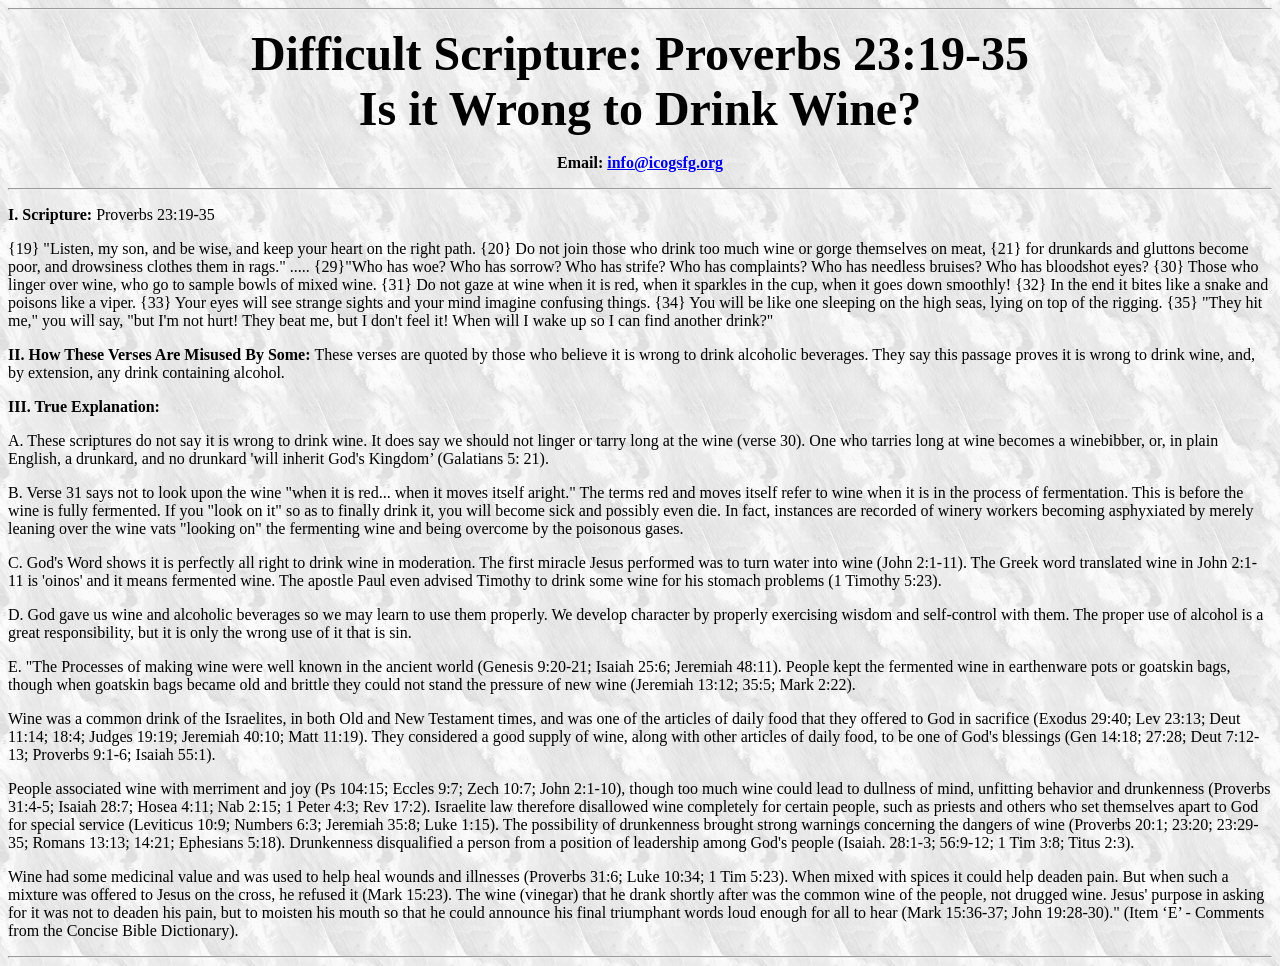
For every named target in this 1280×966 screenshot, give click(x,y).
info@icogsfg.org (665, 162)
